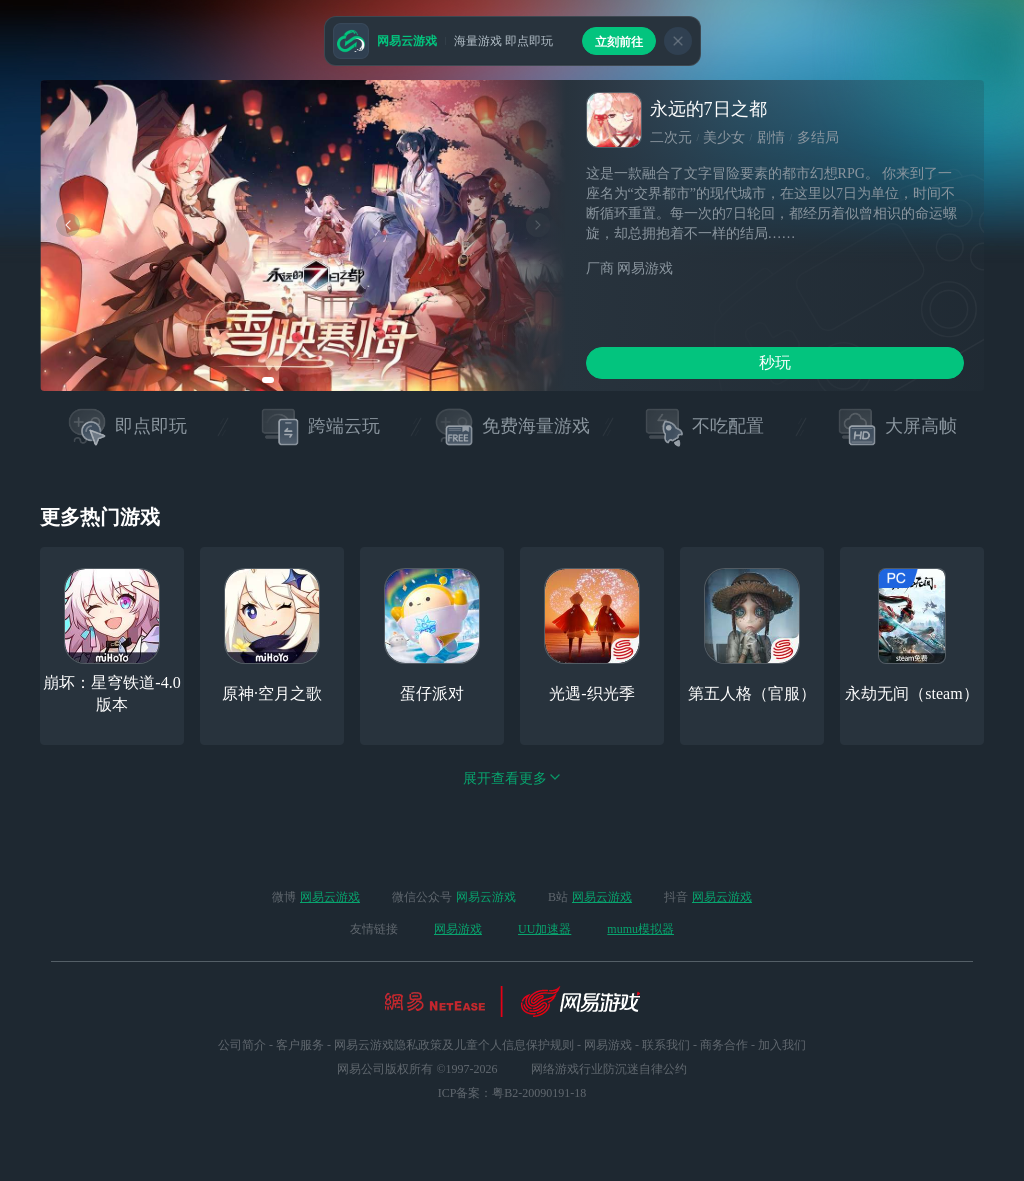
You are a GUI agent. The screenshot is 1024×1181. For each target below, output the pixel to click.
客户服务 (300, 1045)
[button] (268, 380)
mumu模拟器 (640, 929)
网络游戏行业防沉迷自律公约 (609, 1069)
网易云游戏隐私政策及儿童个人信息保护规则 (454, 1045)
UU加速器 (544, 929)
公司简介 (242, 1045)
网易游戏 (458, 929)
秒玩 (775, 362)
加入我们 (782, 1045)
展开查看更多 (512, 778)
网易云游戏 (330, 897)
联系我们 (666, 1045)
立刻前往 (619, 42)
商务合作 (724, 1045)
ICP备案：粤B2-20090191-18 (512, 1093)
